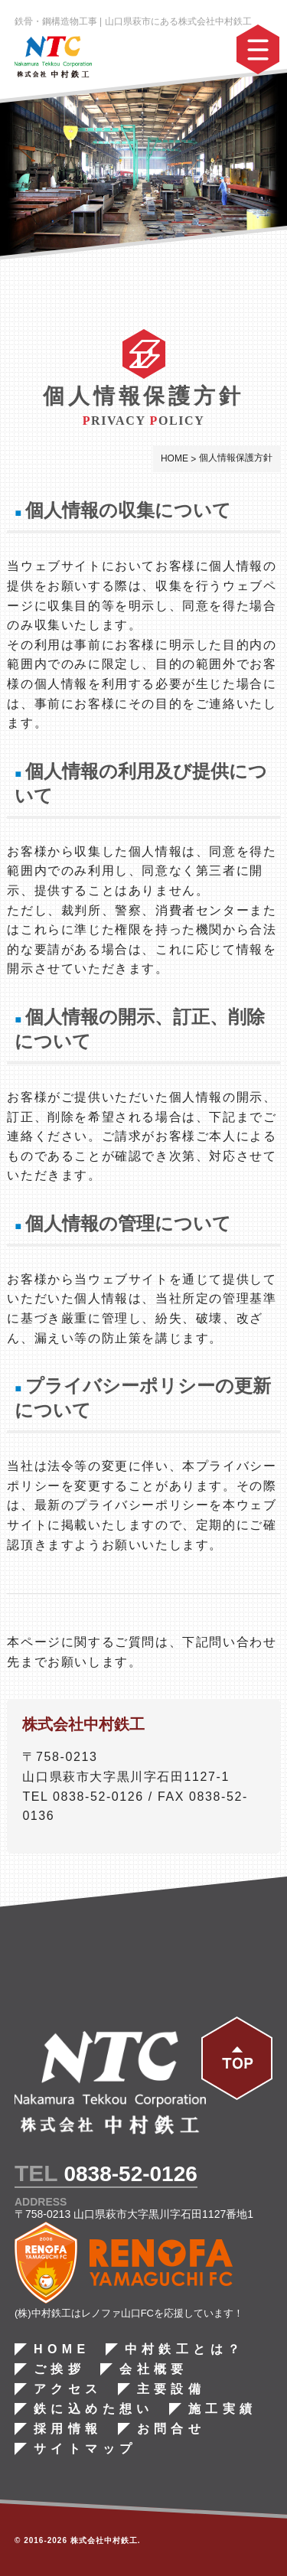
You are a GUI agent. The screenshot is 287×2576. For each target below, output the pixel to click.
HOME (62, 2349)
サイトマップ (85, 2449)
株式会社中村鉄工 (104, 2540)
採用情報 (68, 2429)
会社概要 (153, 2369)
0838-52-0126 (130, 2174)
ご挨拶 (59, 2369)
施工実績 (222, 2409)
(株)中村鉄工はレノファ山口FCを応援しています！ (129, 2313)
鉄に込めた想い (94, 2409)
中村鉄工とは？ (184, 2349)
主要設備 (170, 2389)
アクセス (68, 2389)
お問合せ (170, 2429)
